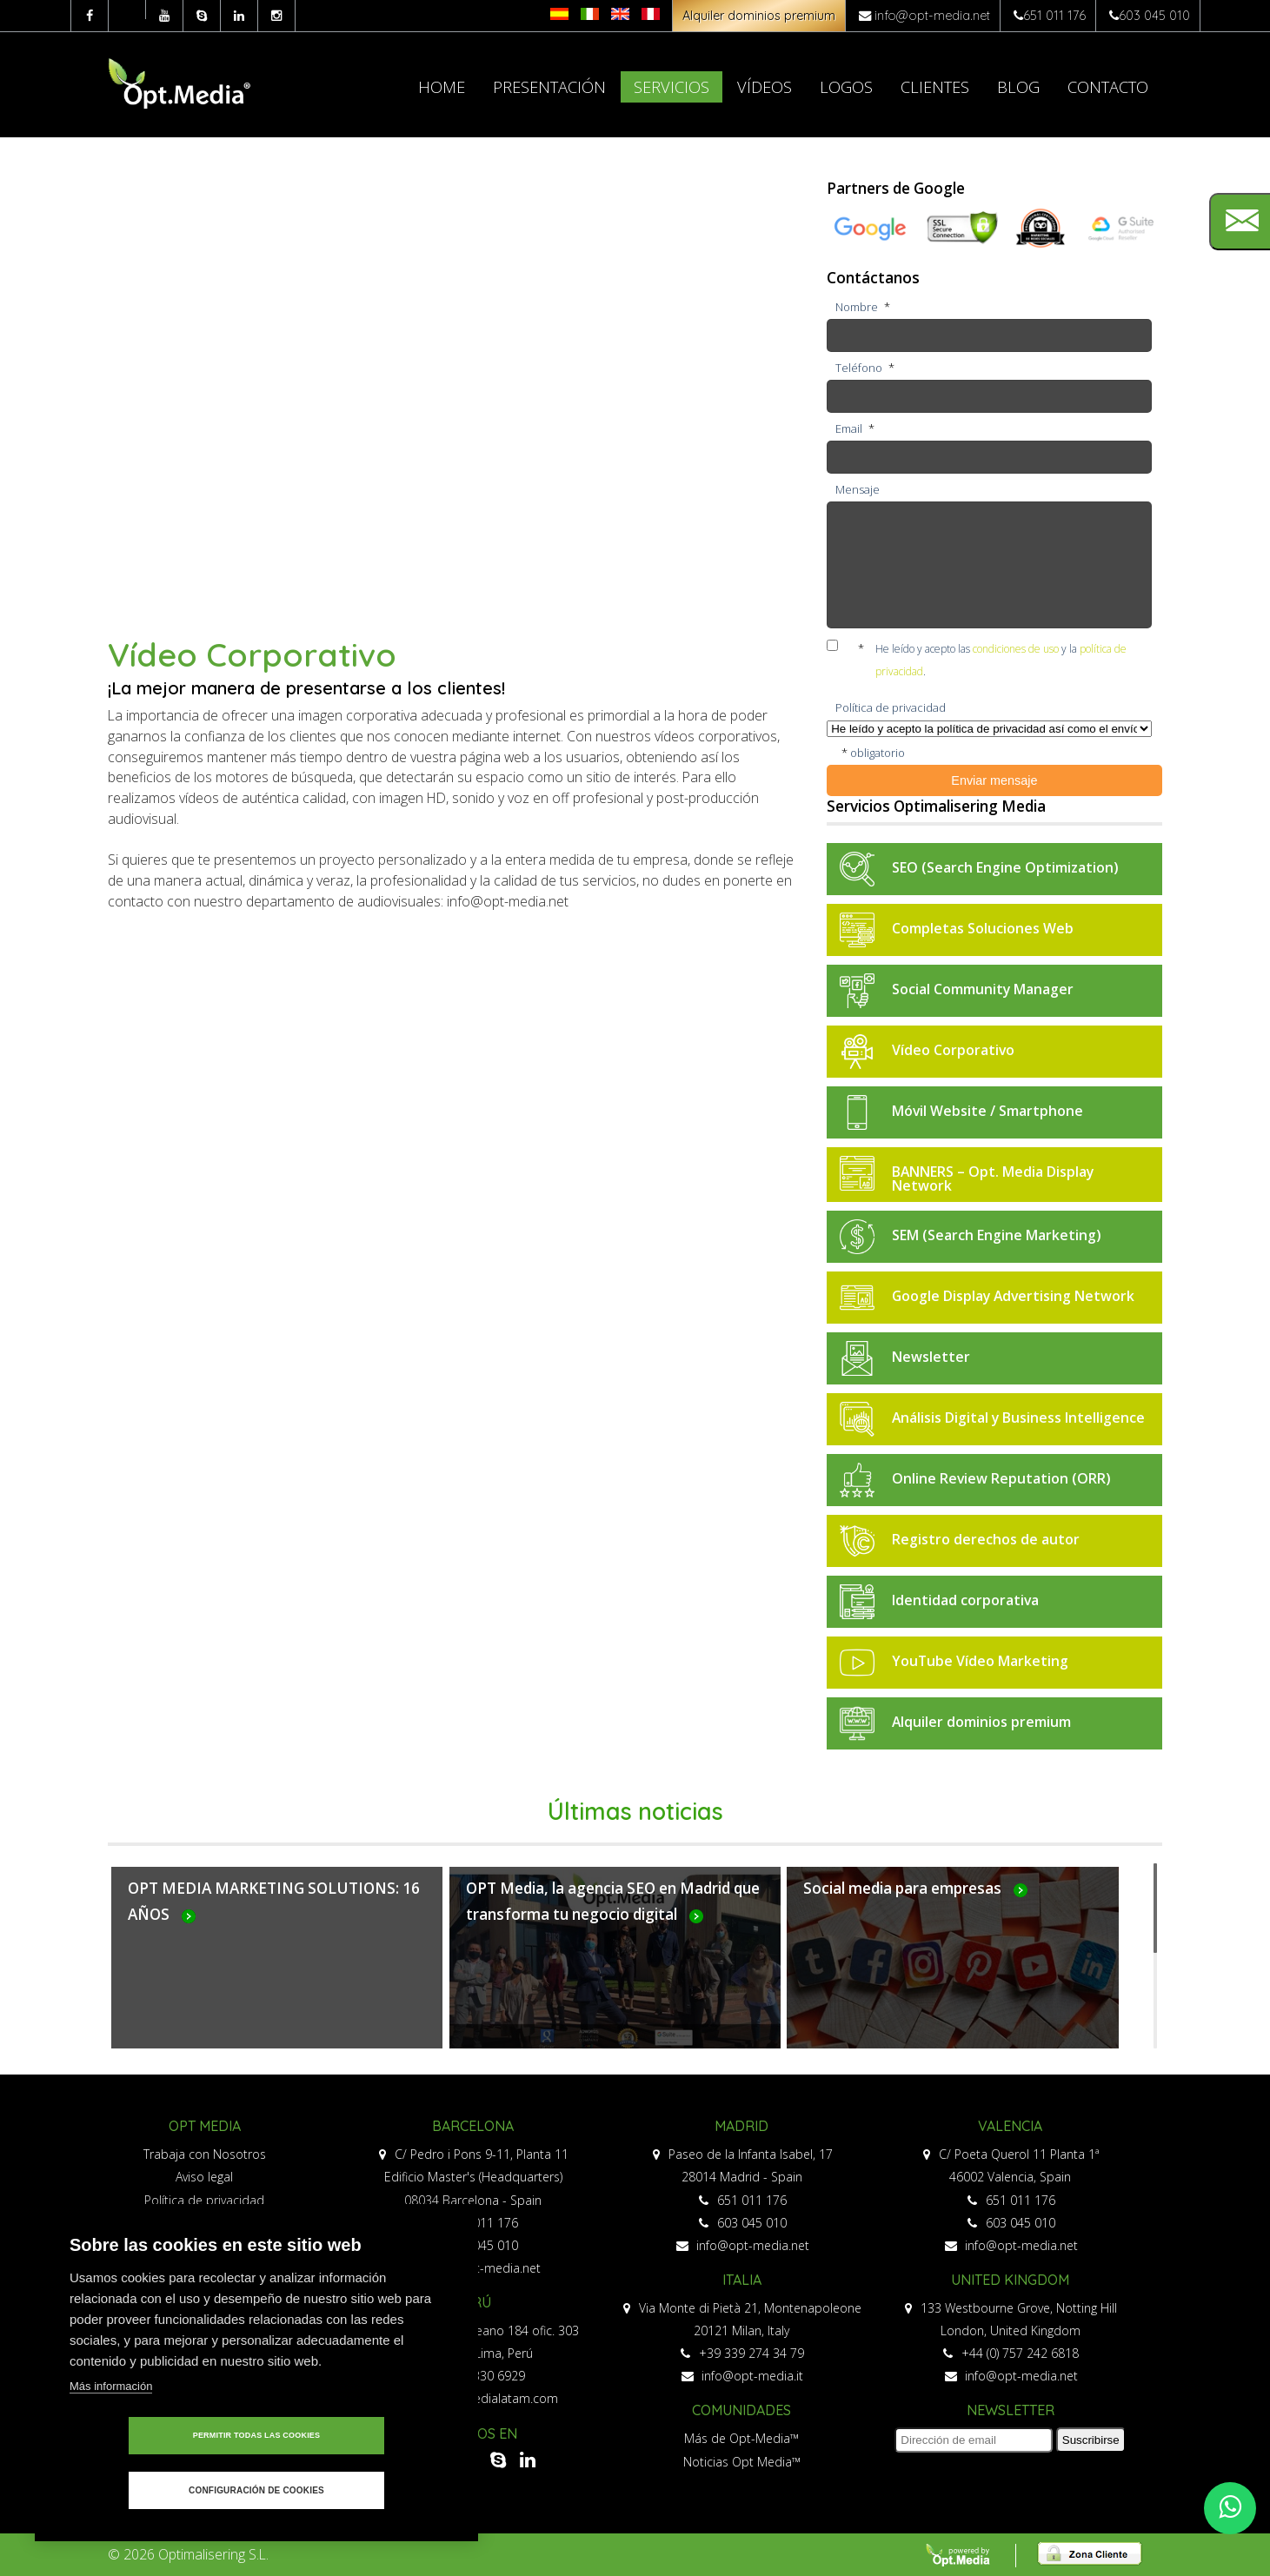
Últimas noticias (635, 1811)
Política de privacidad (204, 2200)
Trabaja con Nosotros (204, 2154)
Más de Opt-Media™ (741, 2438)
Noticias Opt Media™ (742, 2461)
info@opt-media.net (932, 15)
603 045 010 (1154, 15)
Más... (277, 1968)
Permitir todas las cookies (157, 2490)
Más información (111, 2440)
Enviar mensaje (994, 780)
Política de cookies (204, 2245)
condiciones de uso (1016, 648)
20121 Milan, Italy (741, 2330)
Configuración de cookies (356, 2490)
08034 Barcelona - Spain (473, 2200)
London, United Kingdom (1010, 2330)
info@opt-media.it (742, 2375)
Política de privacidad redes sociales (205, 2222)
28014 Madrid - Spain (742, 2176)
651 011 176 (1054, 15)
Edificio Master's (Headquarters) (473, 2176)
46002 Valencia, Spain (1010, 2176)
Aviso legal (204, 2176)
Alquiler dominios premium (758, 15)
